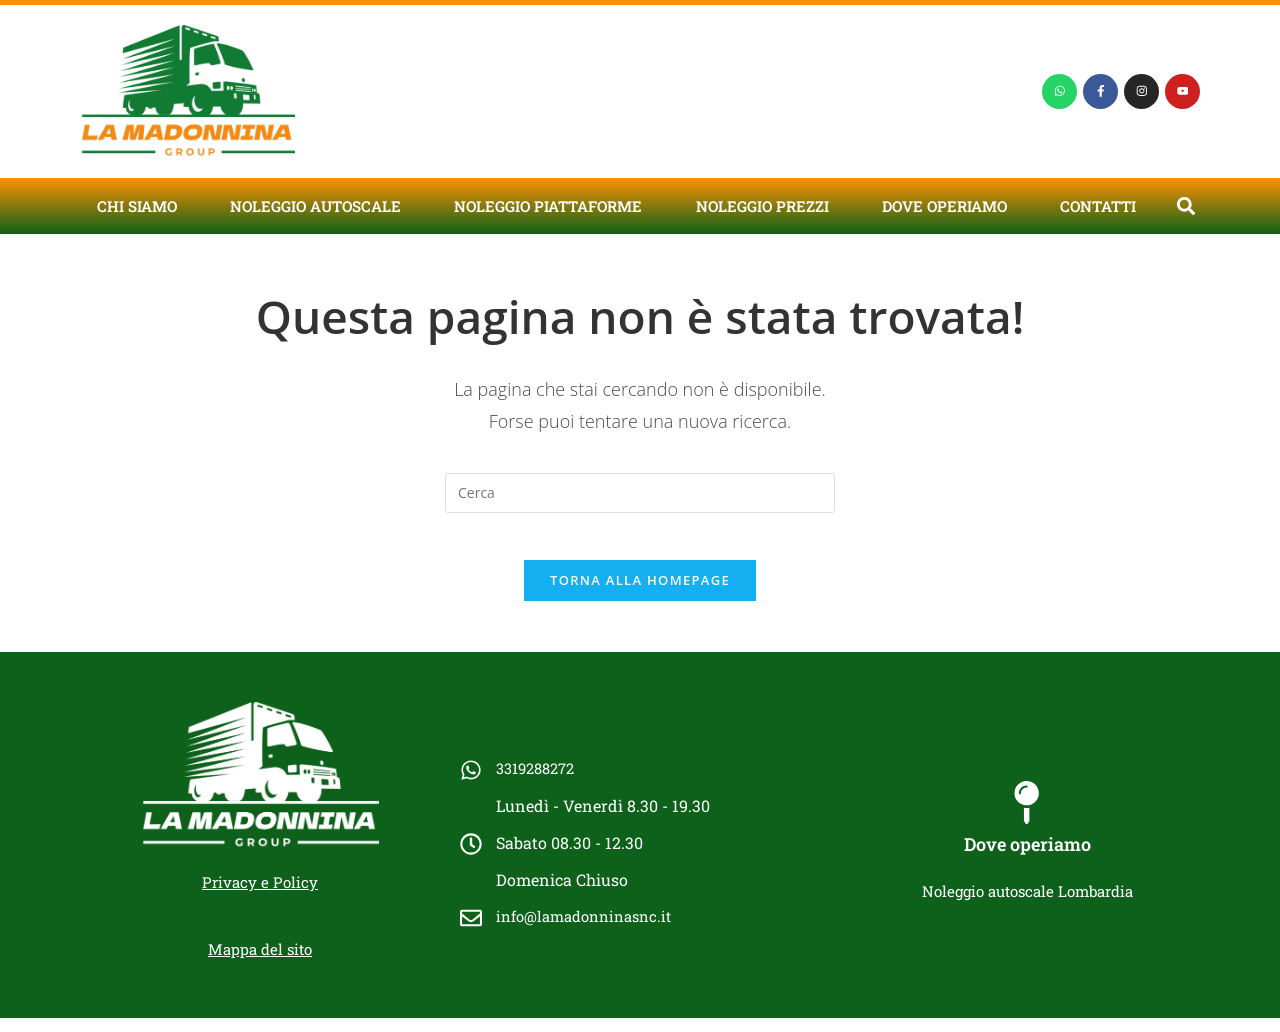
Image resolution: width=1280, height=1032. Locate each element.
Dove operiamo (944, 206)
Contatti (1098, 206)
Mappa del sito (260, 963)
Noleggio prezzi (762, 206)
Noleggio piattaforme (548, 206)
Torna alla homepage (640, 594)
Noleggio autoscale (315, 206)
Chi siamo (137, 206)
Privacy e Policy (260, 896)
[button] (1185, 205)
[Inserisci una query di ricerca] (640, 493)
